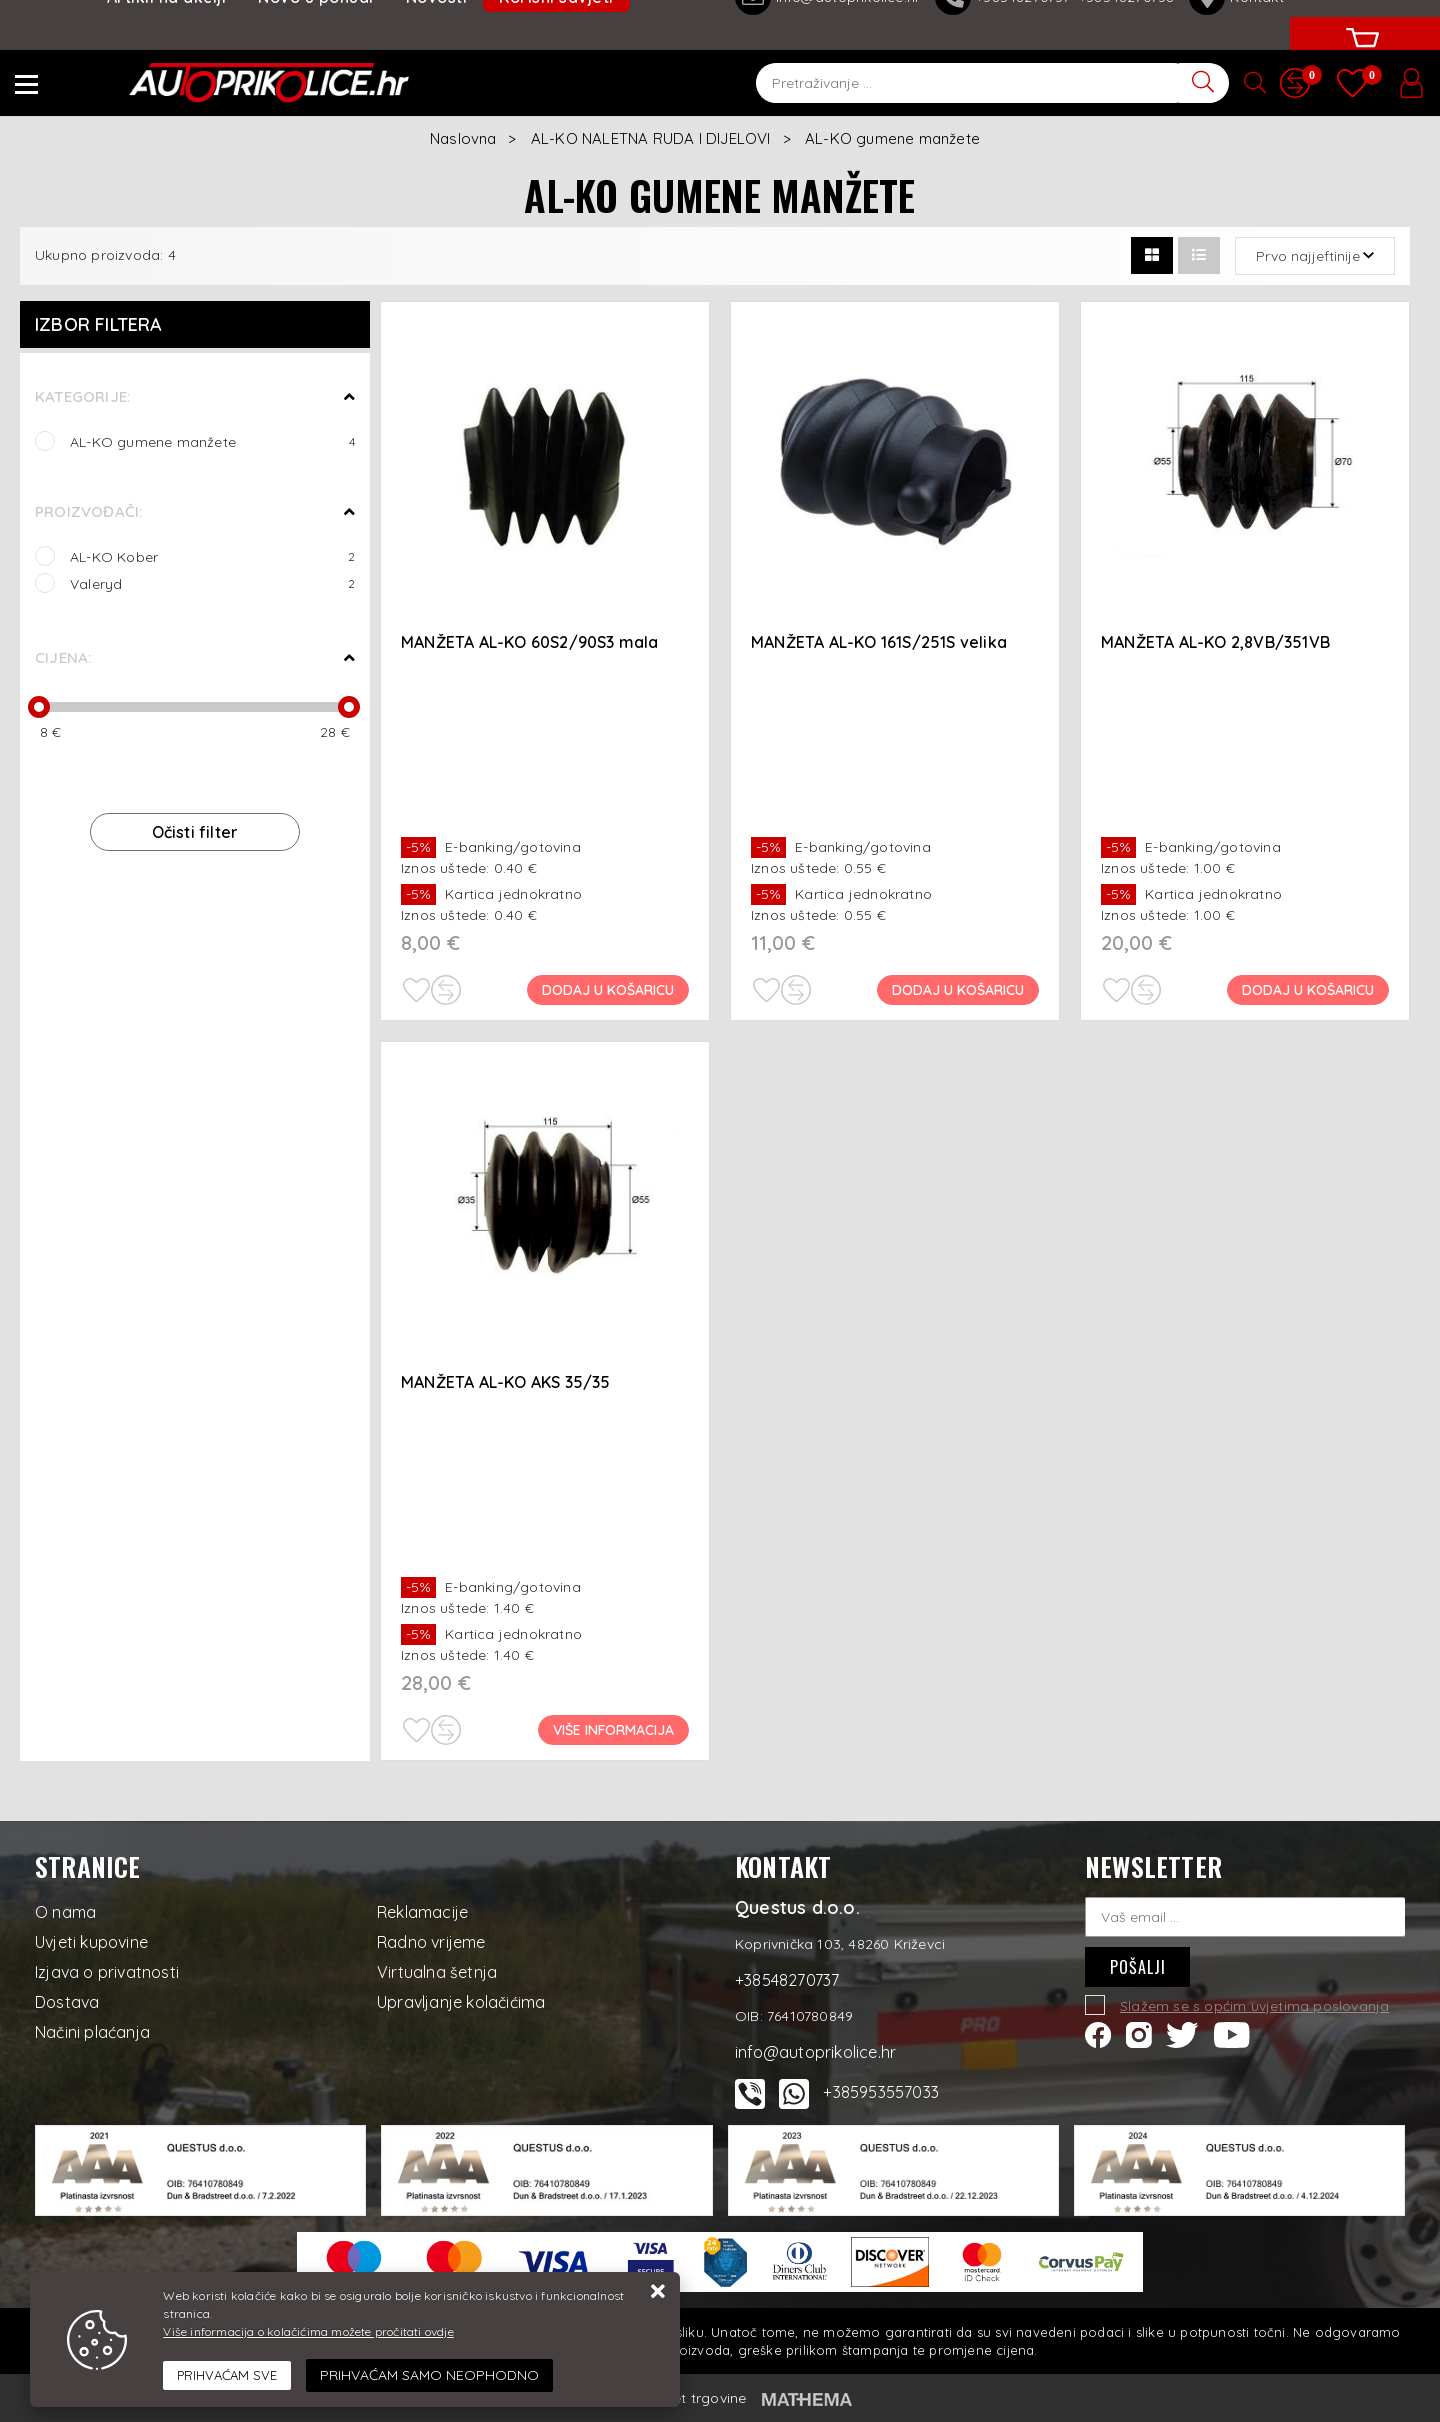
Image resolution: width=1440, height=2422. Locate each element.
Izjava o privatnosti (107, 1972)
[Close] (227, 2376)
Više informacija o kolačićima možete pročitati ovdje (308, 2331)
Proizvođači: (88, 511)
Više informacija (613, 1730)
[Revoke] (429, 2375)
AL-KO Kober (212, 556)
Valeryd (212, 583)
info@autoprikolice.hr (815, 2052)
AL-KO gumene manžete (212, 441)
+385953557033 (881, 2092)
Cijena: (63, 657)
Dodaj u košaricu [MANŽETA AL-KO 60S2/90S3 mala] (608, 990)
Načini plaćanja (92, 2032)
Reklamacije (422, 1912)
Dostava (67, 2002)
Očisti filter (195, 832)
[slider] (39, 707)
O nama (65, 1912)
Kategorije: (82, 396)
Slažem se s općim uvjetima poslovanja (1254, 2006)
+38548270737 (787, 1980)
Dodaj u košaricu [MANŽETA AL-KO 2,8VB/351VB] (1308, 990)
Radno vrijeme (431, 1942)
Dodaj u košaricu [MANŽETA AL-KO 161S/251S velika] (958, 990)
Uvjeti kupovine (91, 1942)
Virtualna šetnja (437, 1972)
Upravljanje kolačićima (461, 2002)
